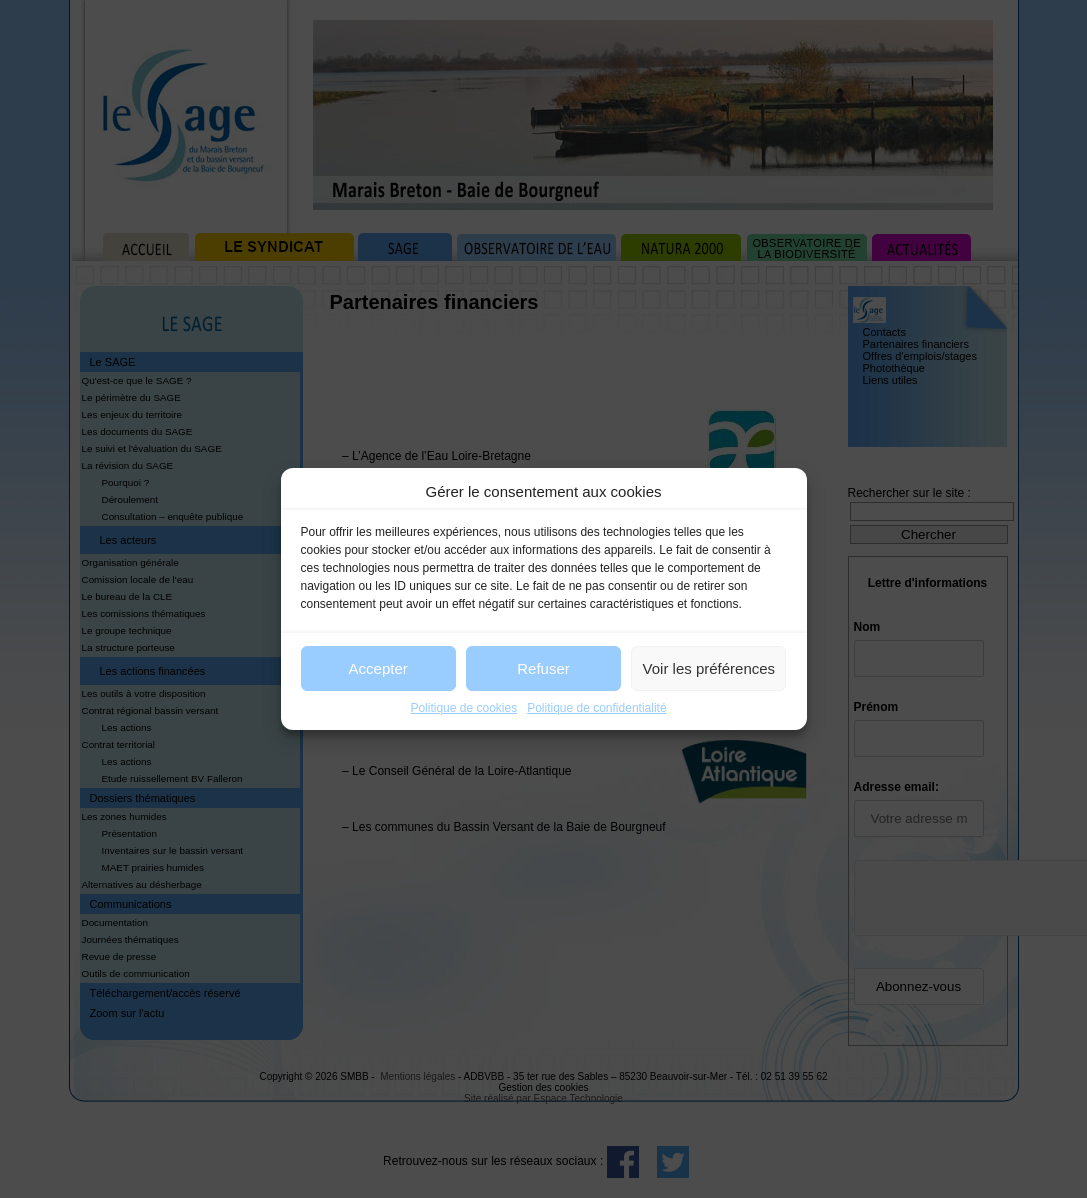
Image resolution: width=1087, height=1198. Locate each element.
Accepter (378, 668)
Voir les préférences (709, 668)
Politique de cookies (463, 708)
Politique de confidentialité (596, 708)
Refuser (543, 668)
